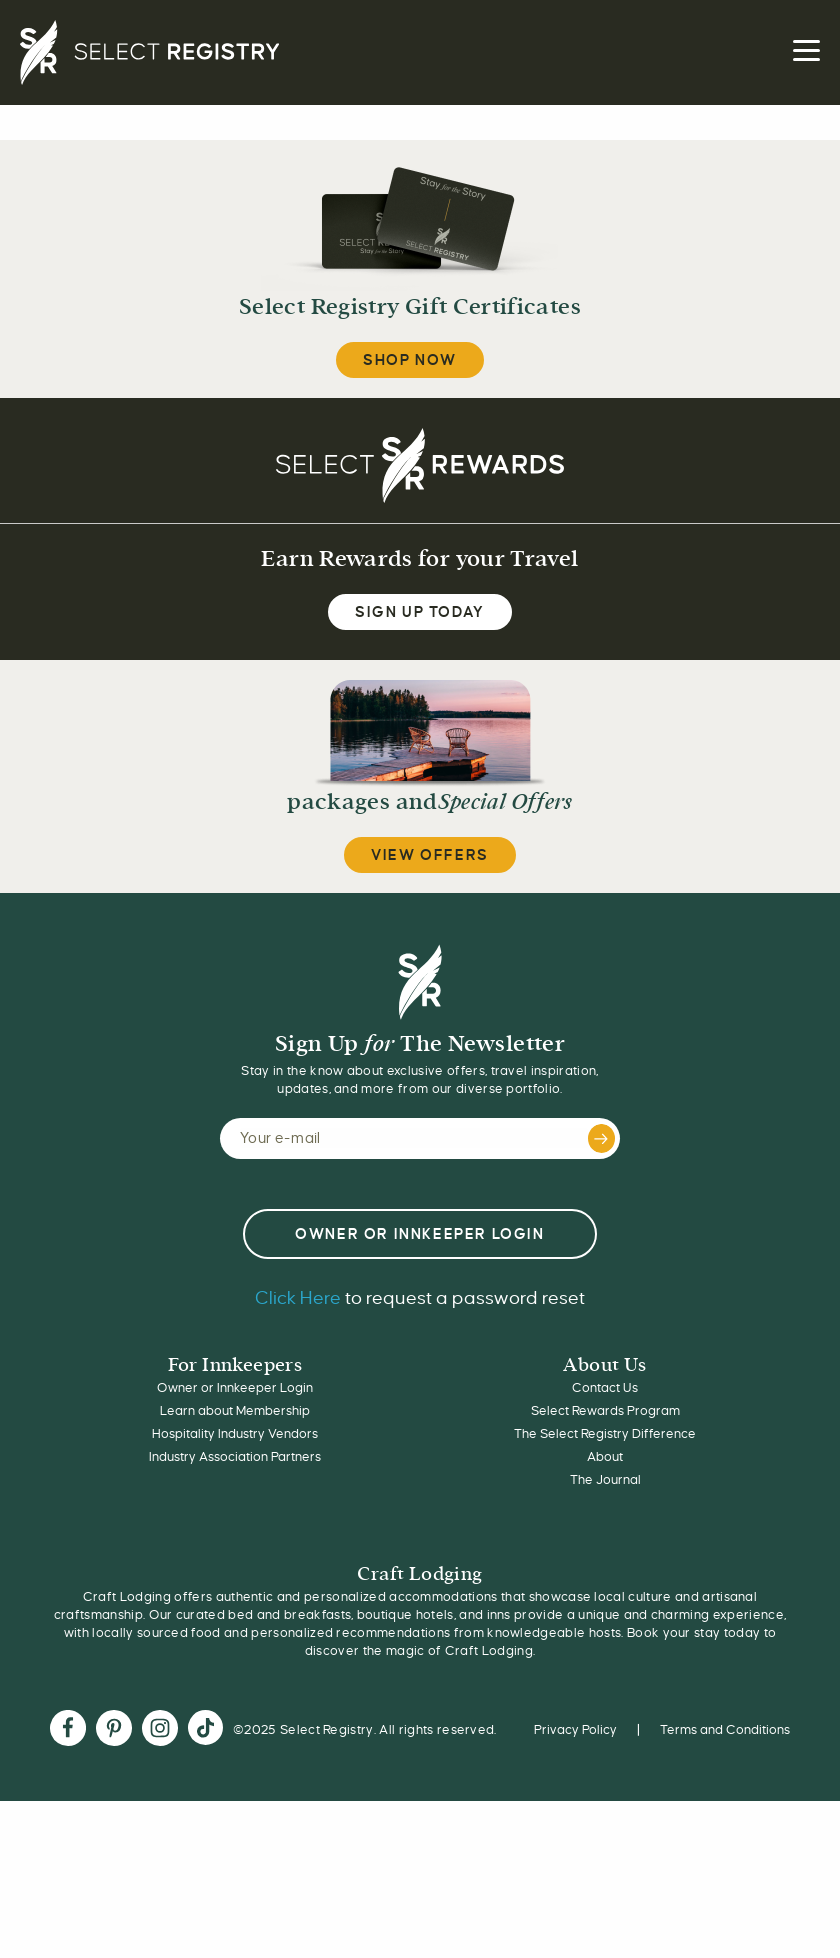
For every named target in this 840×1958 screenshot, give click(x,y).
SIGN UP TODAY (420, 612)
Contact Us (605, 1388)
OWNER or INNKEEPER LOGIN (419, 1234)
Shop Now (410, 360)
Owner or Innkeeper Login (235, 1388)
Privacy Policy (575, 1730)
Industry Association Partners (235, 1457)
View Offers (430, 855)
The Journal (605, 1480)
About (605, 1457)
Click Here (298, 1298)
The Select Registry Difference (605, 1434)
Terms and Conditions (725, 1730)
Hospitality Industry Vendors (235, 1434)
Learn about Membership (235, 1411)
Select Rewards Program (605, 1411)
